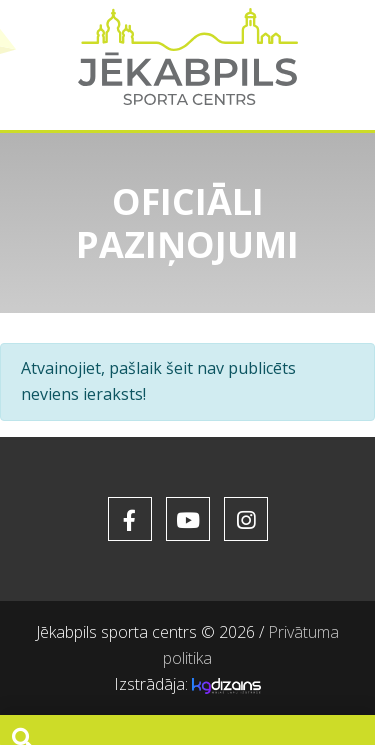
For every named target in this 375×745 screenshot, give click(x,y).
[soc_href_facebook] (130, 519)
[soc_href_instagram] (246, 519)
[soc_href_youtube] (188, 519)
